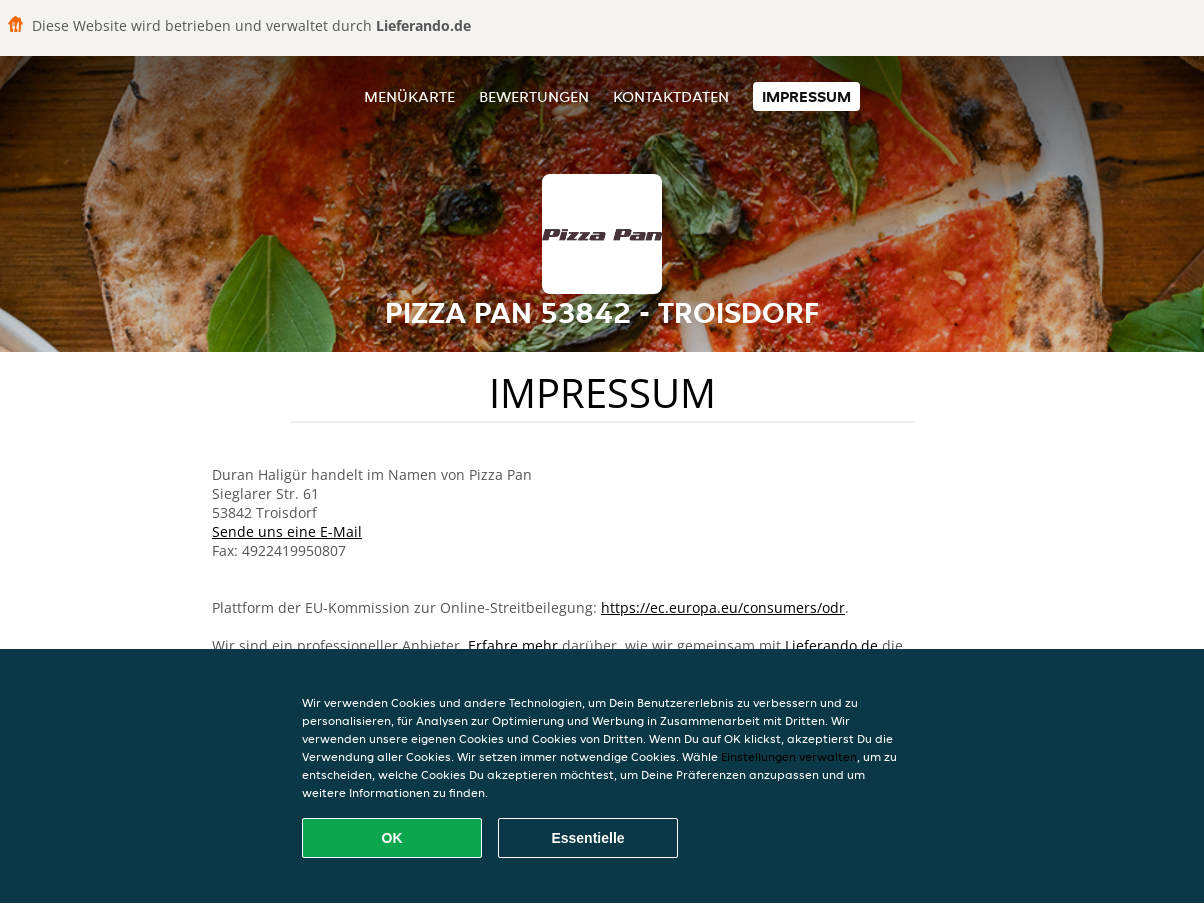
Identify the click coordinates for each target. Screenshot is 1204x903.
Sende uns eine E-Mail (287, 531)
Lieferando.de (831, 645)
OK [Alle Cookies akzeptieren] (392, 838)
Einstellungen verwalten (789, 756)
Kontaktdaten (671, 96)
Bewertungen (534, 96)
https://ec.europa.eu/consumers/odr (723, 607)
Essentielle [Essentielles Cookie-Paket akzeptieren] (587, 838)
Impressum (806, 96)
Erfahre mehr (513, 645)
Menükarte (409, 96)
